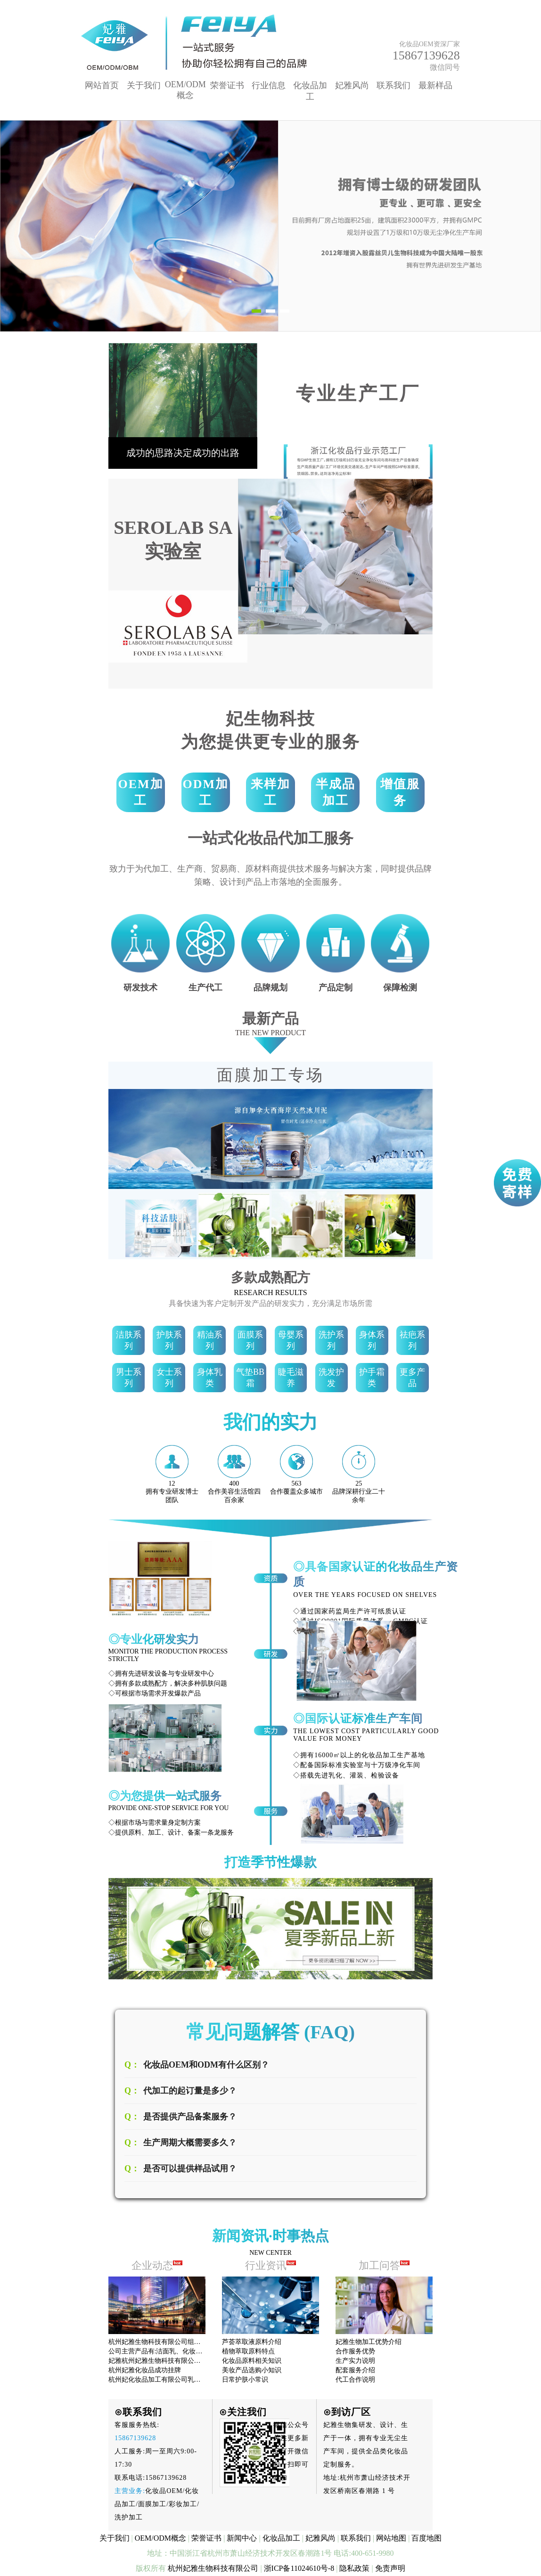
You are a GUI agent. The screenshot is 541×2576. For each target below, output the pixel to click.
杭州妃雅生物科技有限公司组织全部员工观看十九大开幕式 (194, 2341)
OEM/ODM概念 (160, 2538)
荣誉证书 (227, 85)
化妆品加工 (281, 2538)
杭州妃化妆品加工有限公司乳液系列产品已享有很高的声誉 (194, 2379)
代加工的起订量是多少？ (190, 2090)
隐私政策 (354, 2568)
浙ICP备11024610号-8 (299, 2568)
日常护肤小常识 (245, 2379)
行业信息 (269, 85)
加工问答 (384, 2265)
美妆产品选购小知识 (251, 2370)
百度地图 (426, 2538)
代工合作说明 (355, 2379)
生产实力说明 (355, 2360)
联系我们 (393, 85)
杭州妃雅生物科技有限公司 (213, 2568)
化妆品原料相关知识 (251, 2360)
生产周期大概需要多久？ (190, 2142)
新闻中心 (242, 2538)
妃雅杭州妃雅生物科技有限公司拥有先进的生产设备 (184, 2360)
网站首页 (102, 85)
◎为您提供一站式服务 (164, 1796)
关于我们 (144, 85)
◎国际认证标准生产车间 (358, 1718)
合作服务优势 (355, 2351)
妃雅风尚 (352, 85)
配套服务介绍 (355, 2370)
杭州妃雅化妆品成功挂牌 (144, 2370)
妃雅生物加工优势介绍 (369, 2341)
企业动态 (152, 2265)
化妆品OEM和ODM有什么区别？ (206, 2064)
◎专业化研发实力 (153, 1639)
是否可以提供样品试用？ (190, 2168)
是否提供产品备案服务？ (190, 2116)
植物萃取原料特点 (248, 2351)
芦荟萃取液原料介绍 (251, 2341)
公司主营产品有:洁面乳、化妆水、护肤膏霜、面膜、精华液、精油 (205, 2351)
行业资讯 (270, 2265)
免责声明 (390, 2568)
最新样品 (435, 85)
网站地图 (391, 2538)
